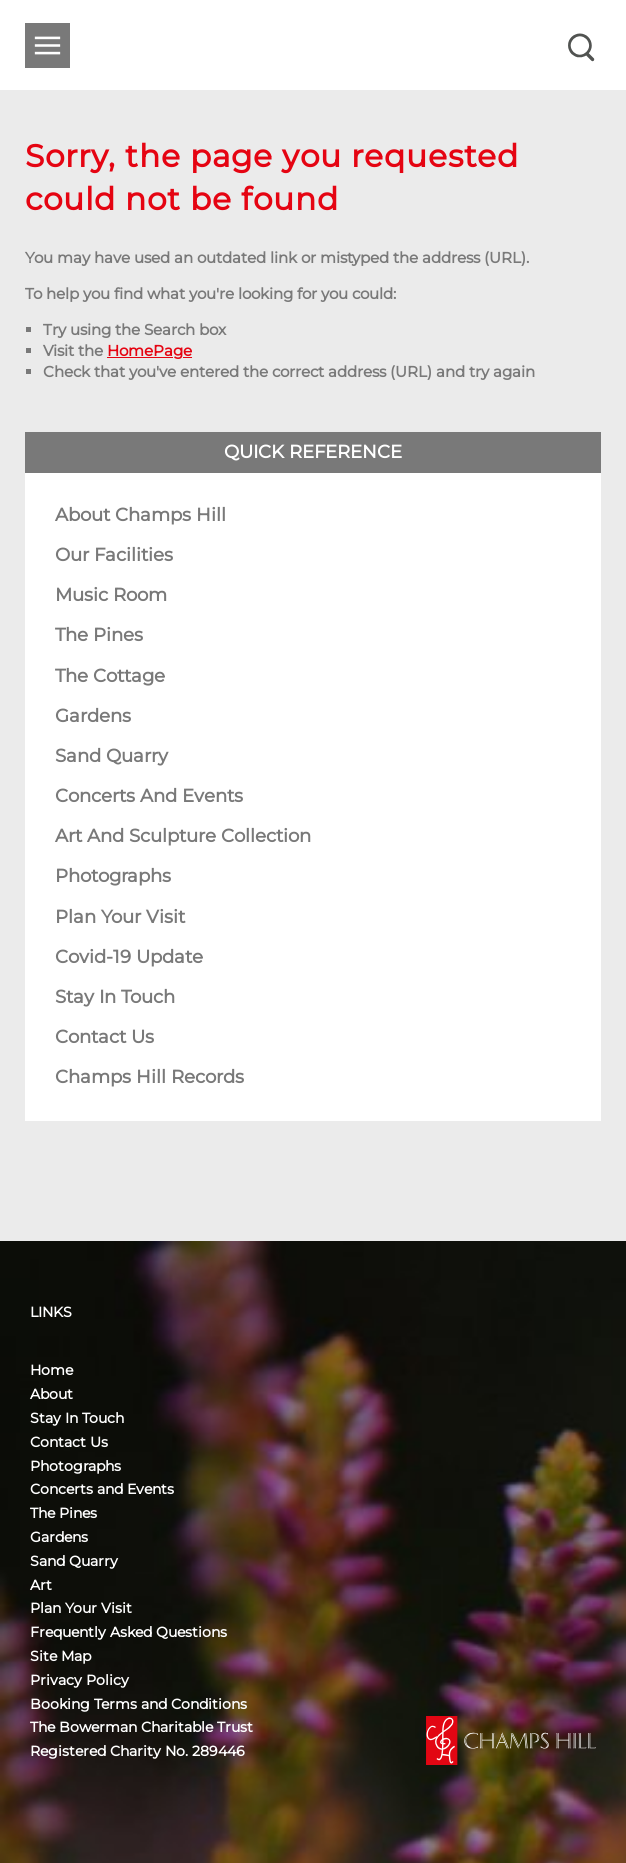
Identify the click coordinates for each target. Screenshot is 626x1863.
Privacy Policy (79, 1680)
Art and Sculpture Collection (183, 836)
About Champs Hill (140, 515)
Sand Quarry (111, 756)
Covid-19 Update (129, 957)
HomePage (149, 350)
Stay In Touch (115, 997)
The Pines (99, 635)
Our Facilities (114, 555)
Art (41, 1585)
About (51, 1394)
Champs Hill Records (149, 1077)
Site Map (60, 1656)
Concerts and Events (149, 796)
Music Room (111, 595)
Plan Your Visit (120, 917)
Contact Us (104, 1037)
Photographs (113, 876)
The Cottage (110, 676)
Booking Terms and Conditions (138, 1704)
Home (51, 1370)
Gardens (93, 716)
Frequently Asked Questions (128, 1632)
